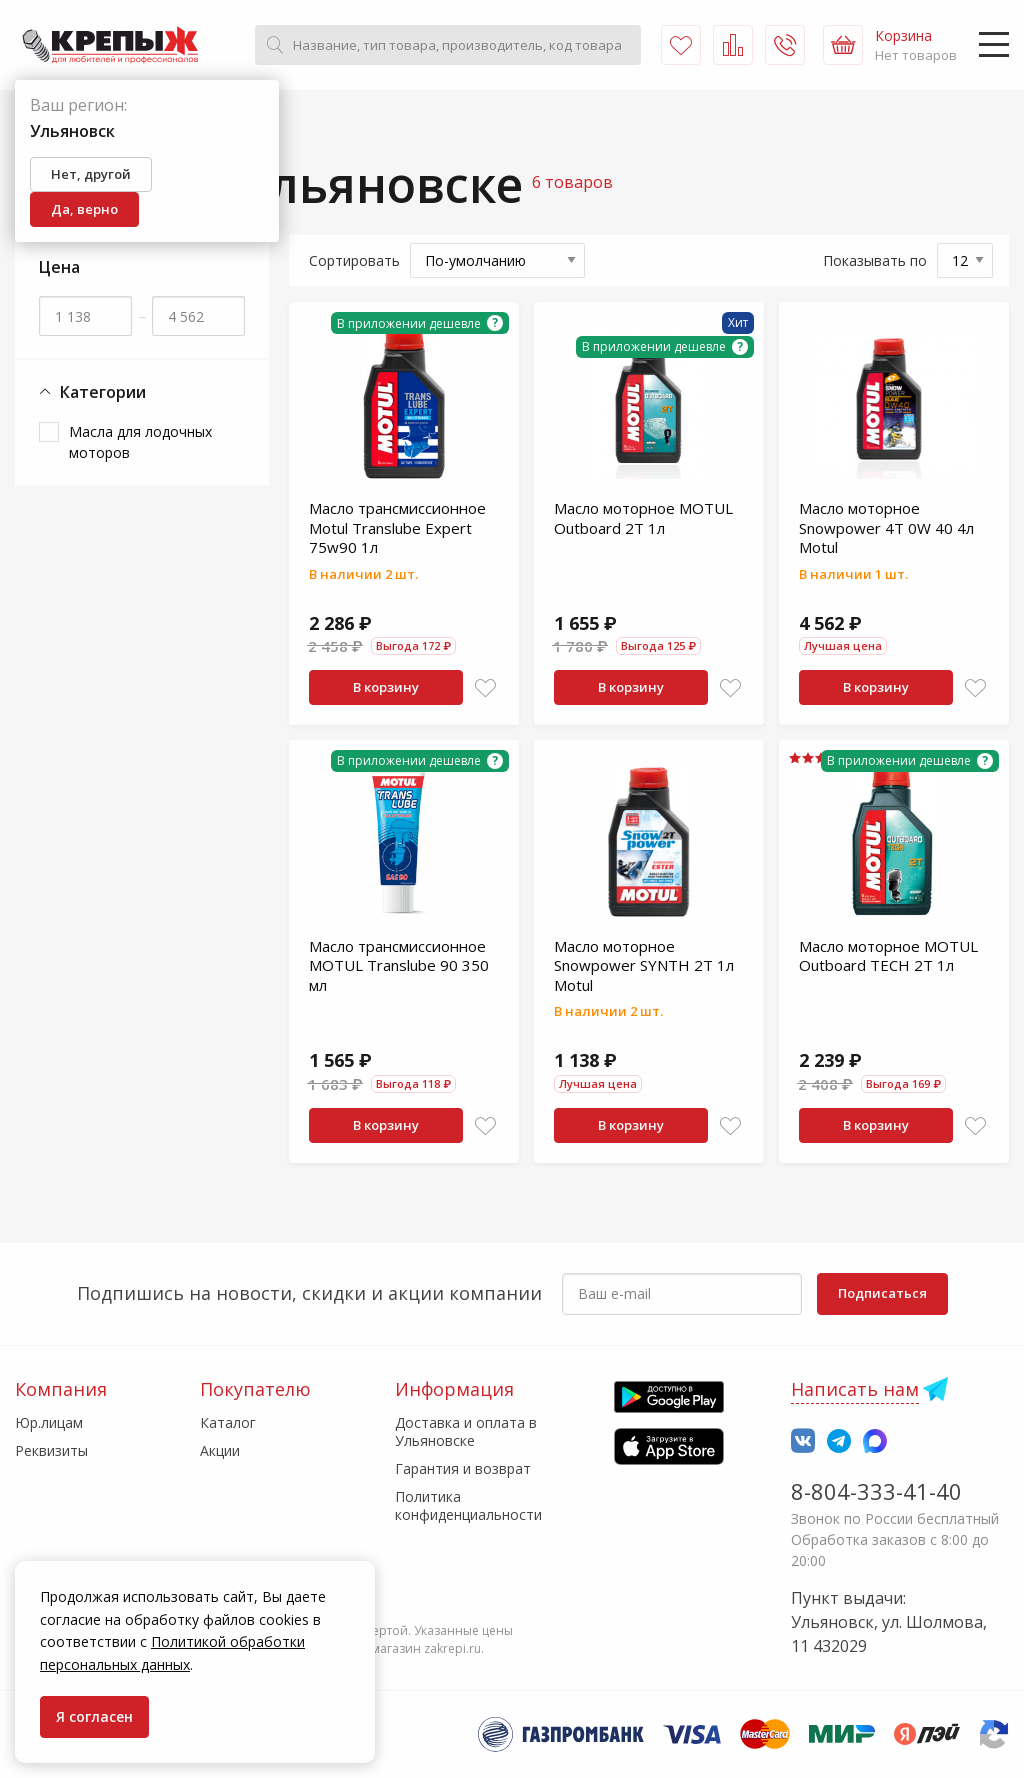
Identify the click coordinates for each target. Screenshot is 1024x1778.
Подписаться (882, 1293)
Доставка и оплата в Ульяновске (466, 1431)
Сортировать (354, 260)
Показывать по (875, 260)
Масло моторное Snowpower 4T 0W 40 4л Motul (886, 527)
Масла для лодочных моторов (140, 442)
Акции (220, 1450)
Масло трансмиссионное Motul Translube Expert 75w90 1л (397, 527)
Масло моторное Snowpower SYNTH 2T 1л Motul (644, 965)
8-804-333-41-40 (876, 1491)
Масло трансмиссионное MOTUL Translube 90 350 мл (399, 965)
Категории (92, 392)
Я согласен (94, 1716)
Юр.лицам (49, 1422)
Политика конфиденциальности (468, 1505)
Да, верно (84, 209)
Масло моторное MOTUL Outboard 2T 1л (643, 518)
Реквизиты (51, 1450)
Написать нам (855, 1389)
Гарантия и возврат (463, 1468)
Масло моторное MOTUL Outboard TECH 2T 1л (888, 956)
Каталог (228, 1422)
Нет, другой (91, 174)
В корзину (386, 687)
